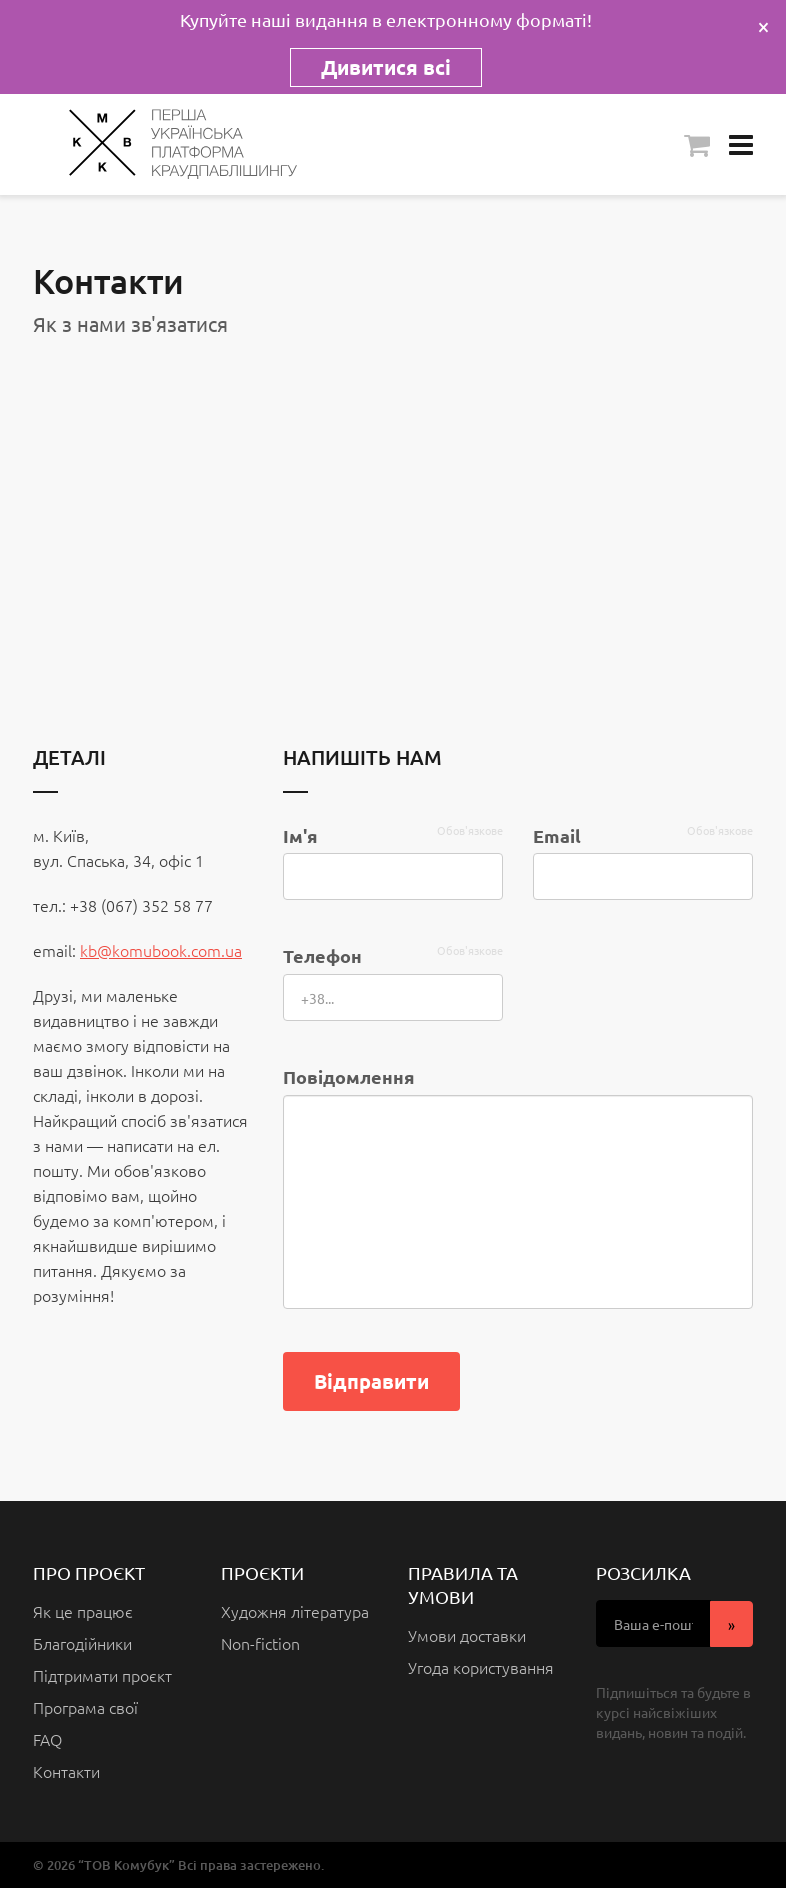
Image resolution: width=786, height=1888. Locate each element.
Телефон (322, 955)
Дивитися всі (386, 67)
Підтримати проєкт (102, 1675)
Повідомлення (349, 1076)
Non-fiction (260, 1643)
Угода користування (481, 1667)
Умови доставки (467, 1635)
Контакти (66, 1771)
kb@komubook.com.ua (161, 950)
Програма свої (85, 1707)
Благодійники (82, 1643)
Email (557, 835)
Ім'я (300, 835)
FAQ (47, 1739)
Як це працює (83, 1611)
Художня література (295, 1611)
